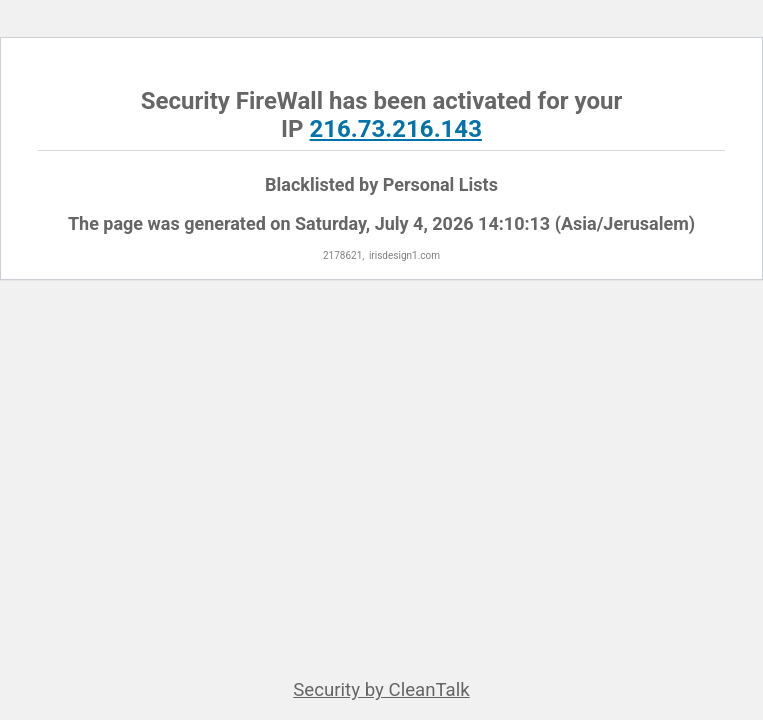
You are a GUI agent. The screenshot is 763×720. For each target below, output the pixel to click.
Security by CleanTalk (381, 690)
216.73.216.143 (396, 129)
